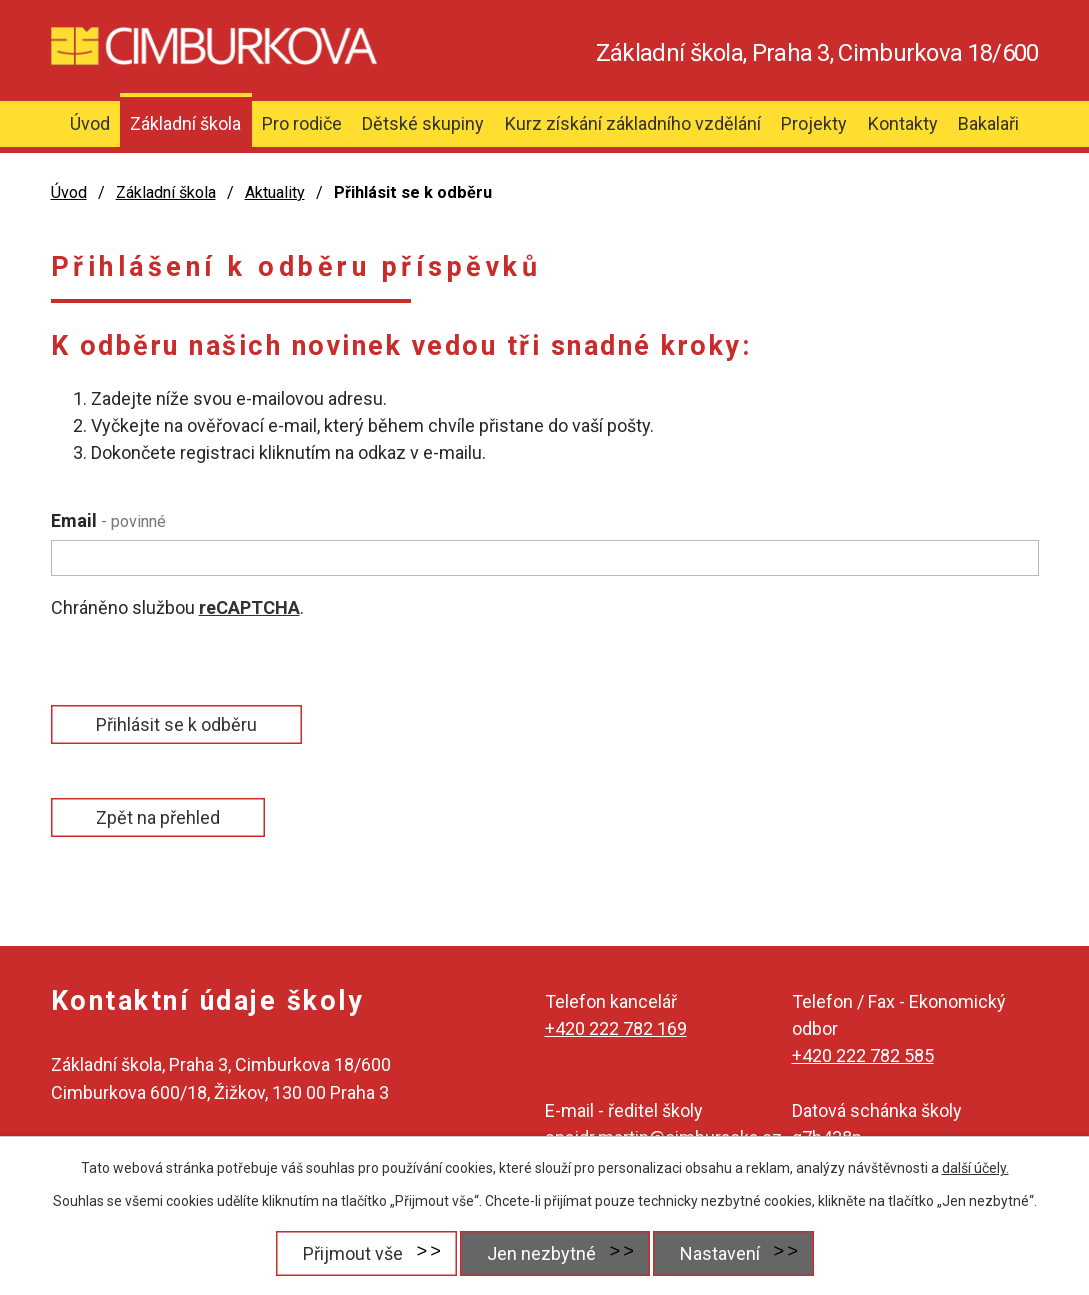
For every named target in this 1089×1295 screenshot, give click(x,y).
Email (108, 520)
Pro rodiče (302, 123)
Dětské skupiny (423, 123)
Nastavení (720, 1253)
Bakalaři (988, 123)
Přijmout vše (353, 1253)
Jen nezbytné (541, 1253)
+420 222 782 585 (863, 1055)
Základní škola (185, 123)
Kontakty (903, 123)
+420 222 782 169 (616, 1028)
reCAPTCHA (249, 607)
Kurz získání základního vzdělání (633, 123)
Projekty (814, 123)
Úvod (90, 123)
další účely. (975, 1168)
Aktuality (275, 192)
